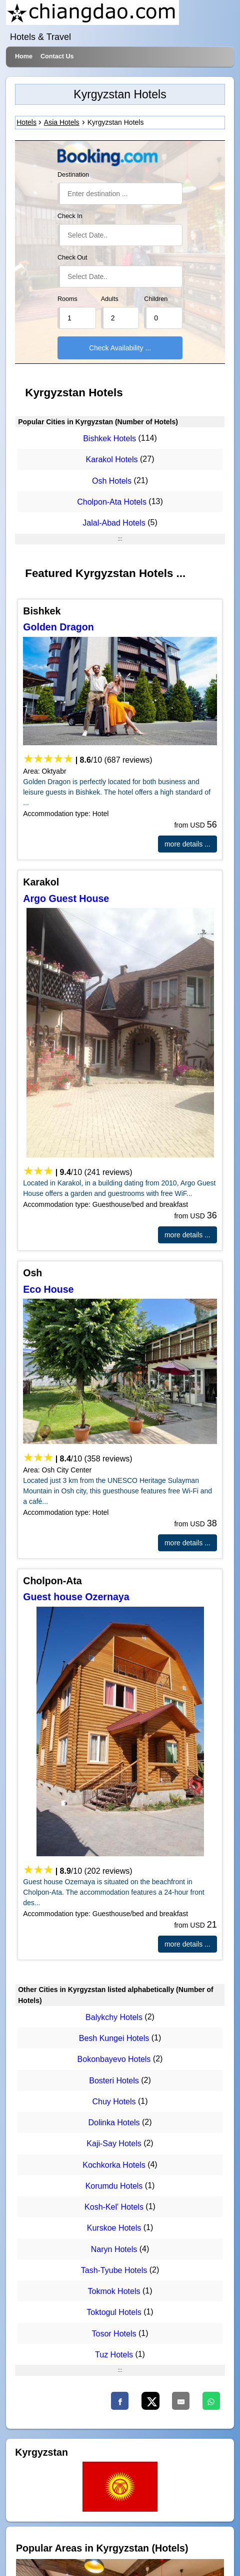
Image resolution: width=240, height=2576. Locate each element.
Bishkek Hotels (109, 438)
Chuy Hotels (114, 2101)
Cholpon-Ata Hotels (111, 502)
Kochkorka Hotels (113, 2165)
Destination (73, 174)
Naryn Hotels (114, 2249)
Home (23, 56)
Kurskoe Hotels (114, 2228)
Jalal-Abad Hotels (113, 523)
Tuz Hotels (114, 2354)
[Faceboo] (119, 2401)
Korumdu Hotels (114, 2186)
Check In (70, 216)
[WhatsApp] (211, 2401)
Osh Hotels (112, 481)
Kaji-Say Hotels (113, 2144)
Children (156, 298)
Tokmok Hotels (114, 2291)
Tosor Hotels (114, 2333)
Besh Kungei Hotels (114, 2038)
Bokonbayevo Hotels (114, 2059)
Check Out (73, 257)
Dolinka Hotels (114, 2122)
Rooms (68, 298)
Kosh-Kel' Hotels (114, 2207)
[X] (151, 2401)
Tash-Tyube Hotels (114, 2270)
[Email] (181, 2401)
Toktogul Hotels (113, 2312)
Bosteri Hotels (114, 2080)
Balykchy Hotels (114, 2017)
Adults (109, 298)
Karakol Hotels (112, 460)
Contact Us (57, 56)
